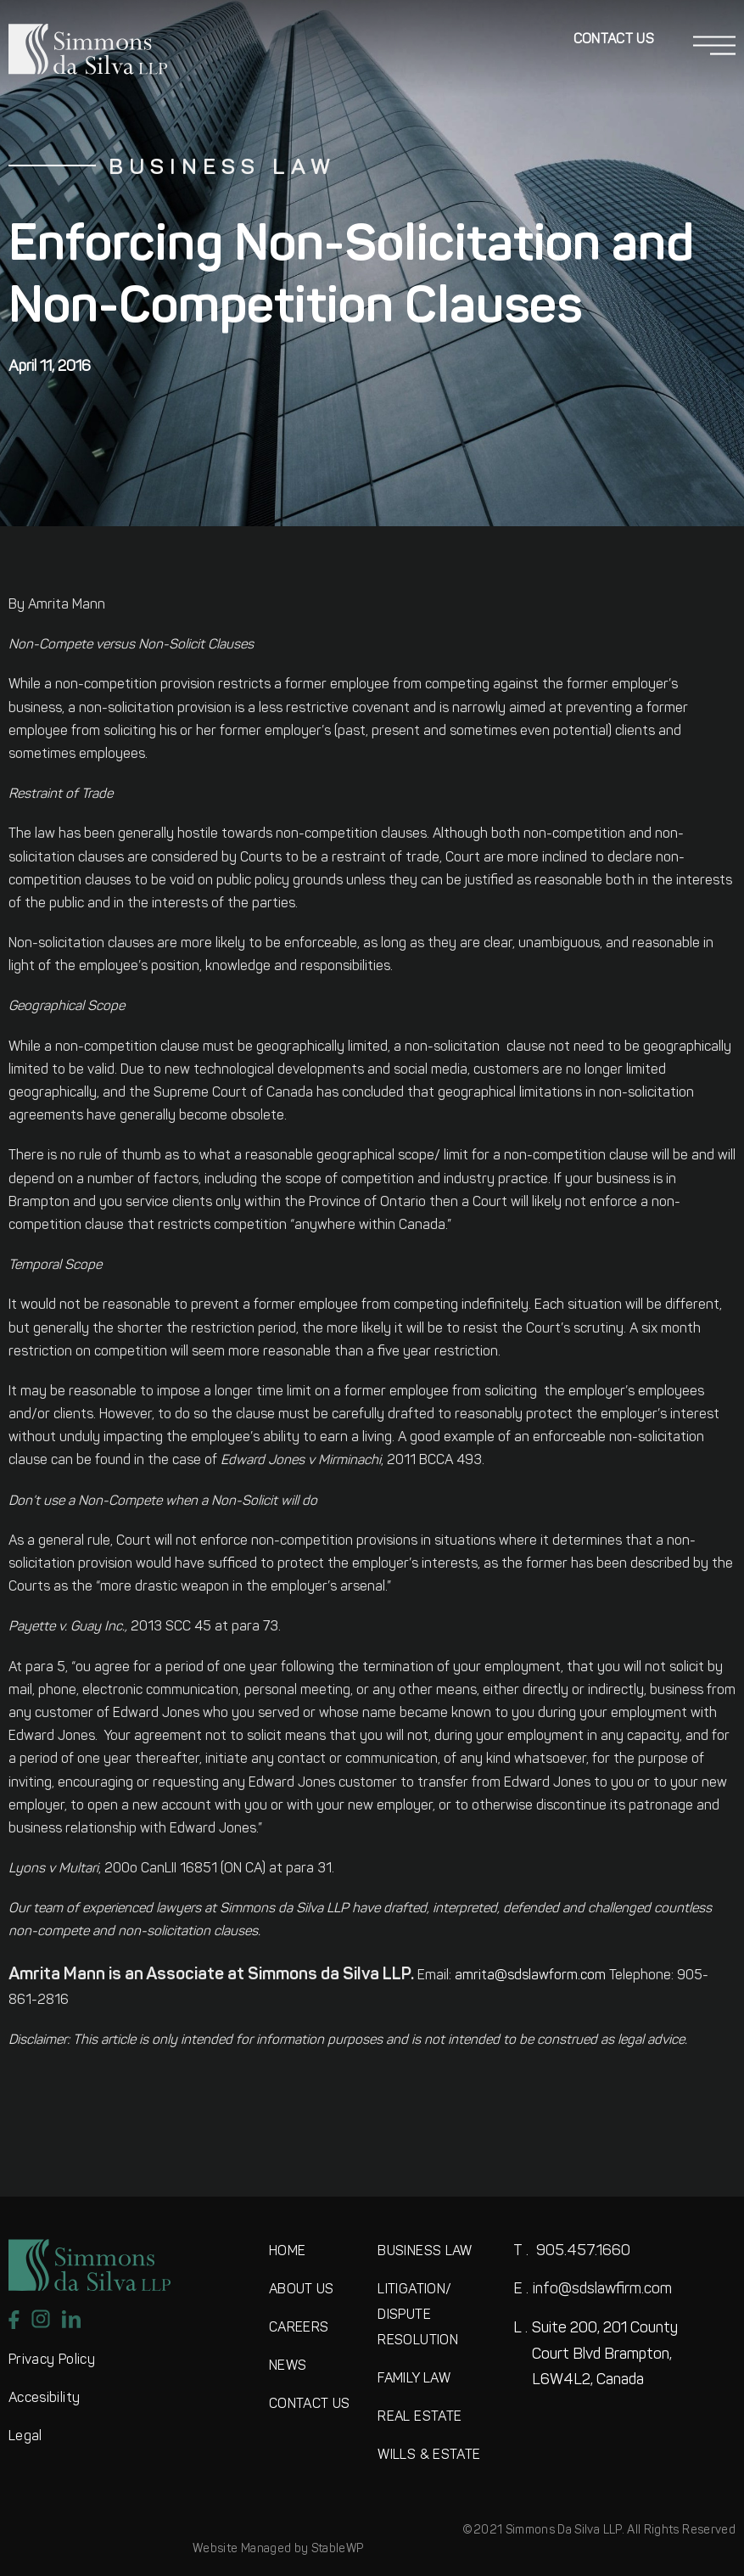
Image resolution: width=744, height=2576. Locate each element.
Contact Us (614, 40)
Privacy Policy (51, 2360)
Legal (25, 2437)
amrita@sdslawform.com (530, 1976)
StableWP (337, 2549)
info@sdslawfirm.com (592, 2289)
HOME (287, 2252)
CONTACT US (309, 2404)
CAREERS (298, 2328)
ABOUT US (301, 2290)
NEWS (287, 2366)
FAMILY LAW (414, 2379)
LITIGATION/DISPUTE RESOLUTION (418, 2315)
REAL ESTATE (420, 2417)
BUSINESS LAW (425, 2252)
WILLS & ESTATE (429, 2455)
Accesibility (44, 2398)
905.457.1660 (571, 2251)
